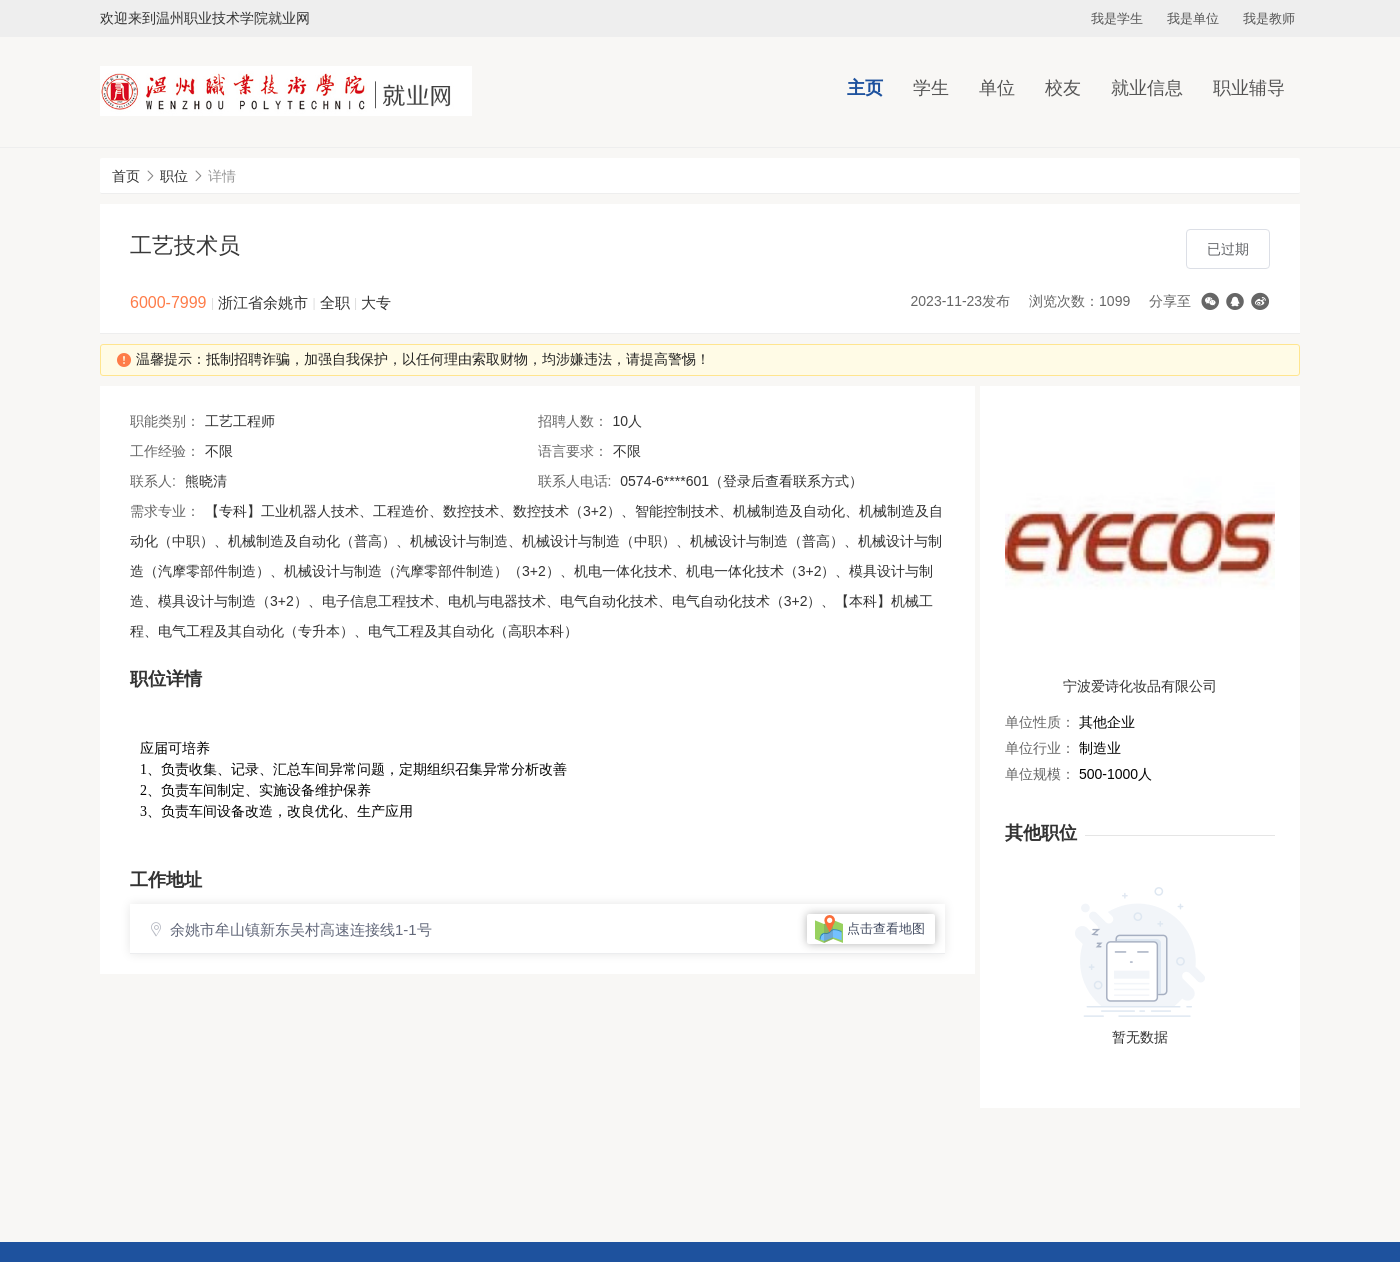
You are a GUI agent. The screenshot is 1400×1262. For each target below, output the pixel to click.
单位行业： (1040, 748)
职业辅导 (1249, 88)
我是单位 (1193, 18)
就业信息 (1147, 88)
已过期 (1228, 249)
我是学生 (1117, 18)
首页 (126, 176)
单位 (997, 88)
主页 (865, 88)
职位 (174, 176)
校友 (1063, 88)
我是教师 (1269, 18)
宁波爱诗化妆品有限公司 (1140, 686)
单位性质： (1040, 722)
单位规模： (1040, 774)
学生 (931, 88)
